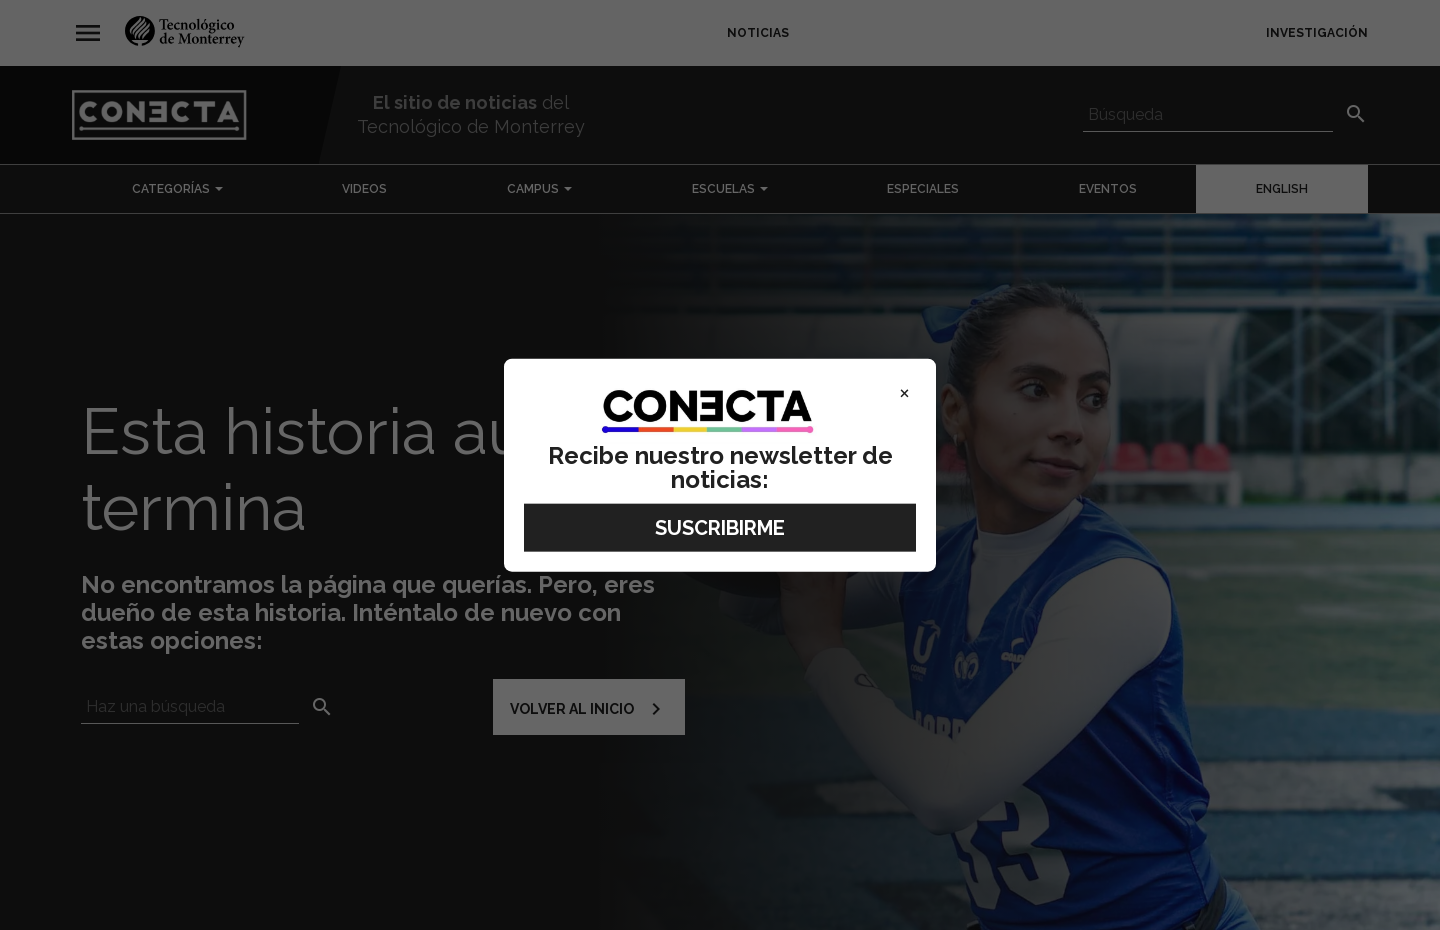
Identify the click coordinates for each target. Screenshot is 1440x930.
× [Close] (904, 392)
